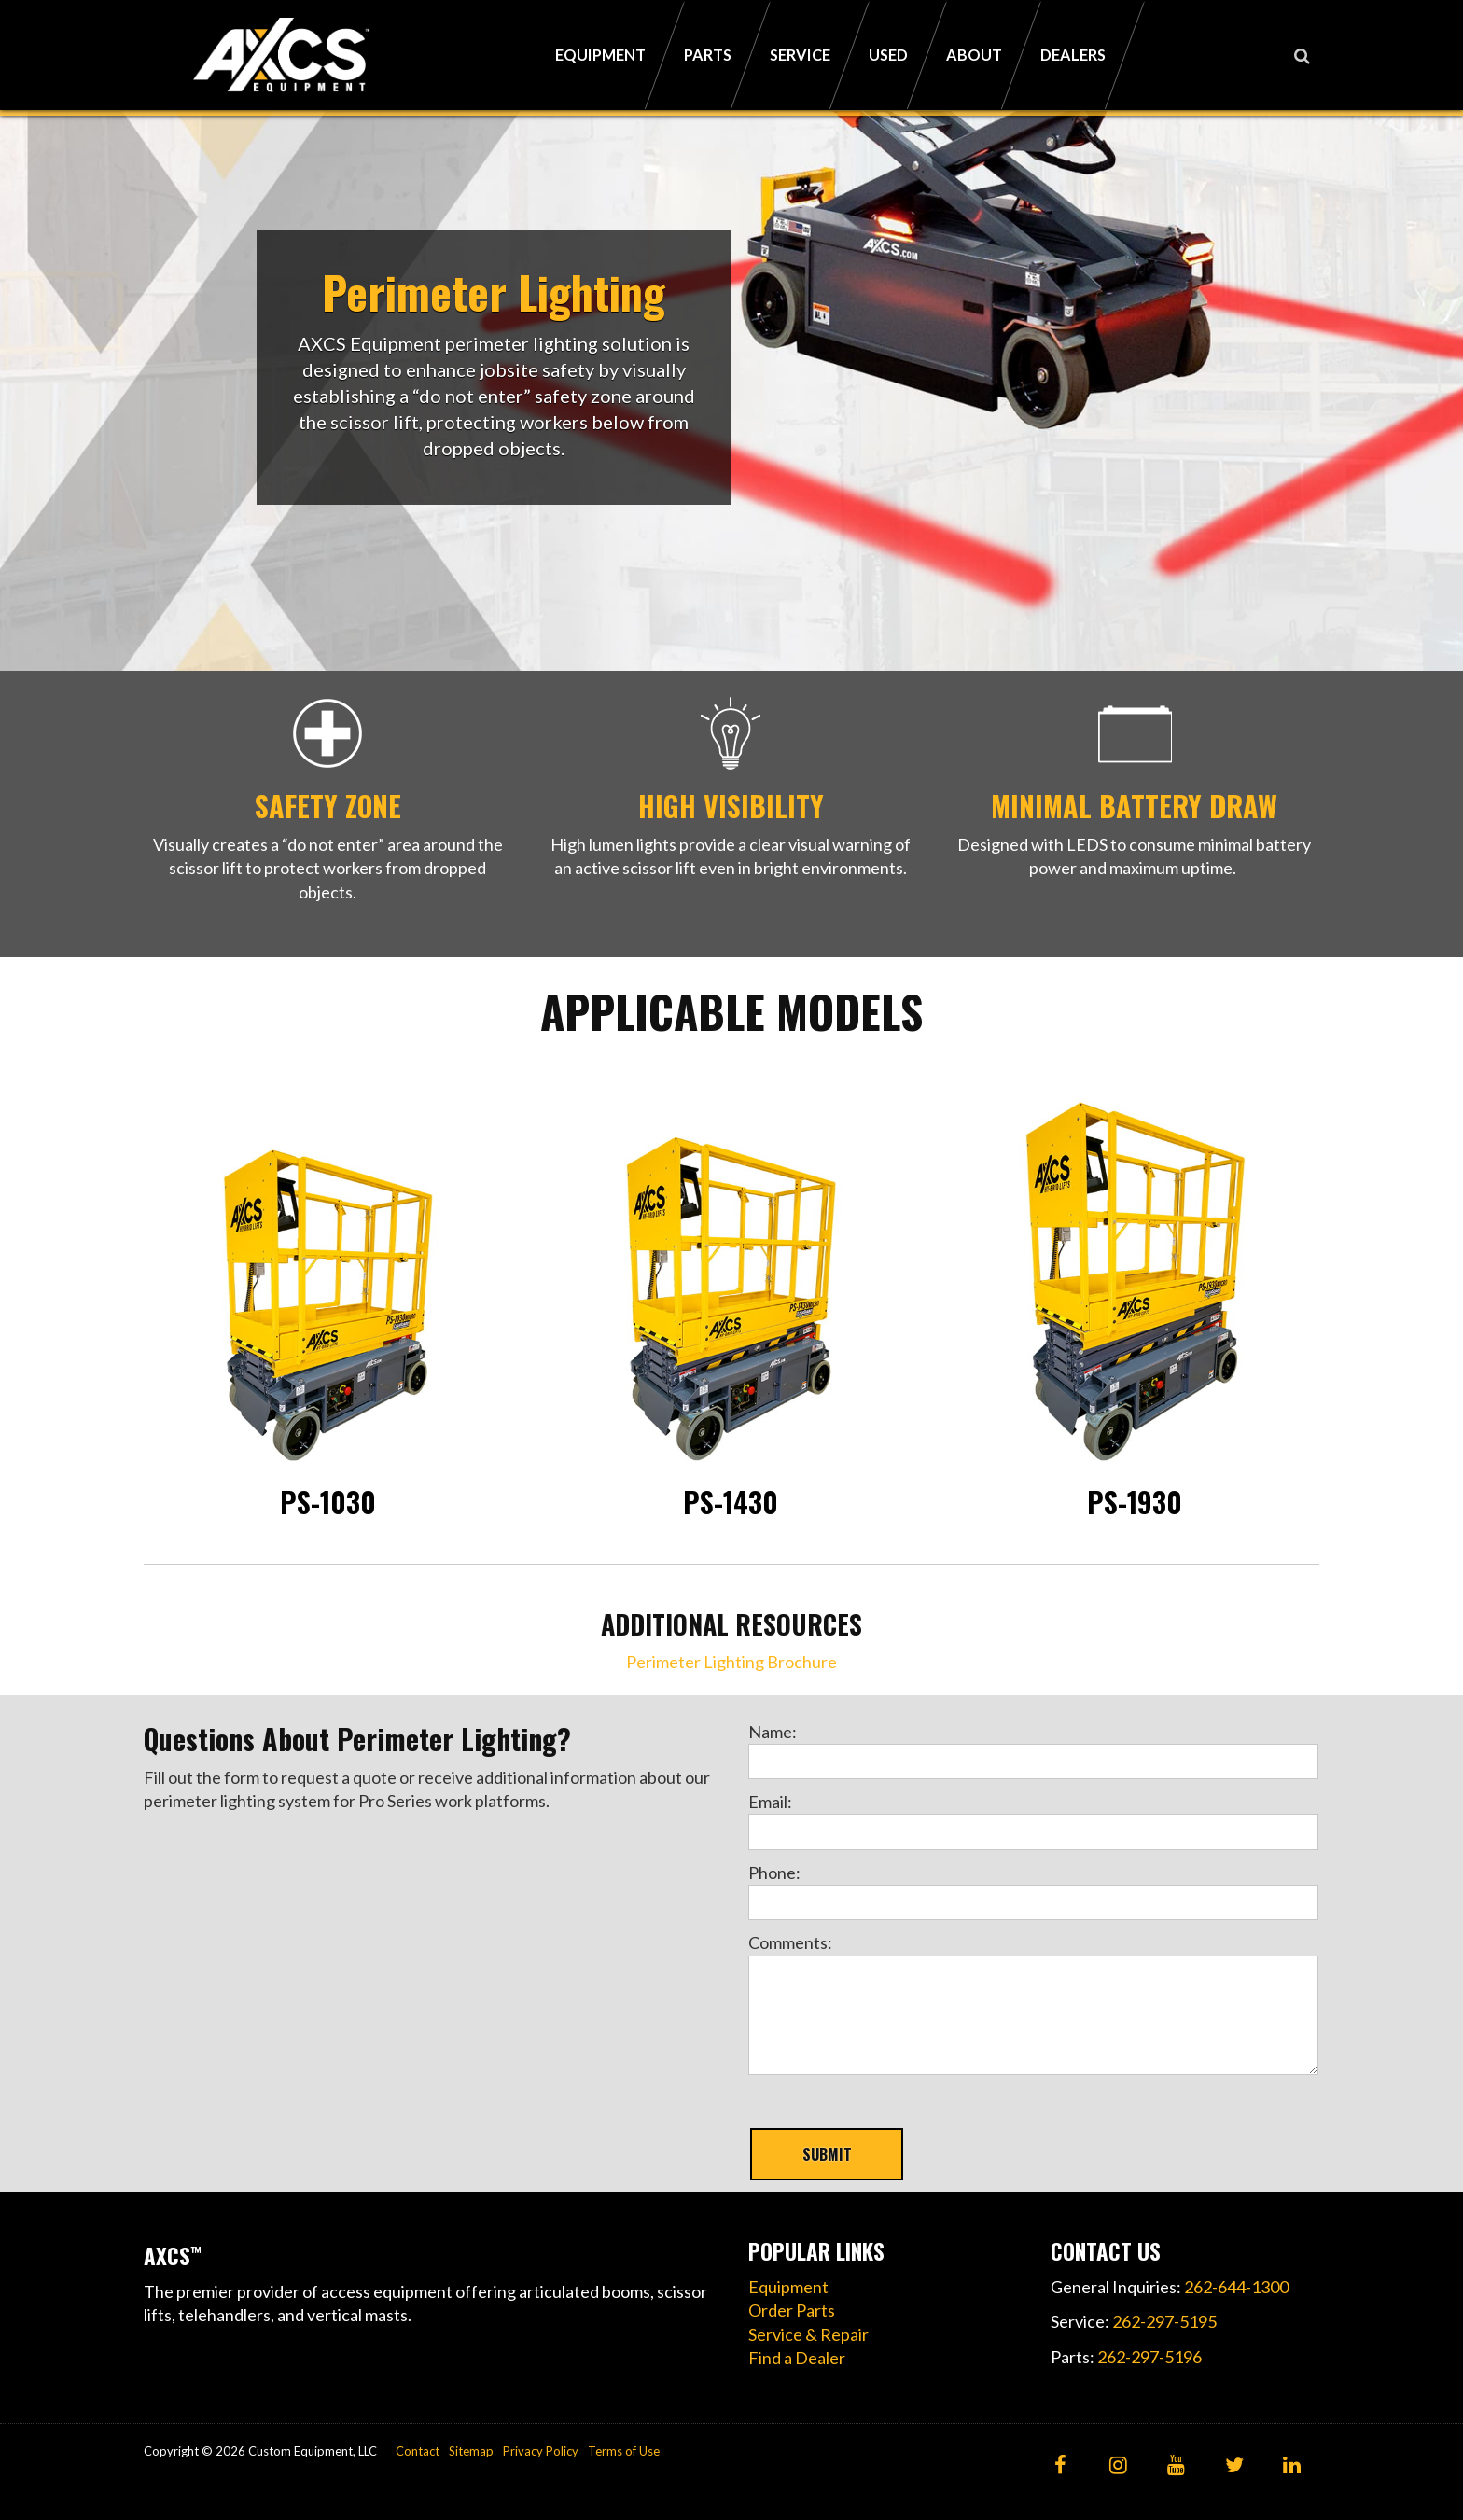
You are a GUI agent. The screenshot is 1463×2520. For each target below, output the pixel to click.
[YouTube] (1176, 2466)
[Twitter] (1234, 2466)
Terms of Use (624, 2450)
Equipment (788, 2286)
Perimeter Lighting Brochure (731, 1661)
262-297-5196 (1149, 2356)
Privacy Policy (540, 2450)
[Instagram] (1118, 2466)
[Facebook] (1060, 2466)
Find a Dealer (796, 2357)
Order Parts (791, 2310)
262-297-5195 (1164, 2321)
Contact (417, 2450)
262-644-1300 (1236, 2286)
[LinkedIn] (1292, 2466)
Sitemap (471, 2450)
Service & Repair (808, 2334)
